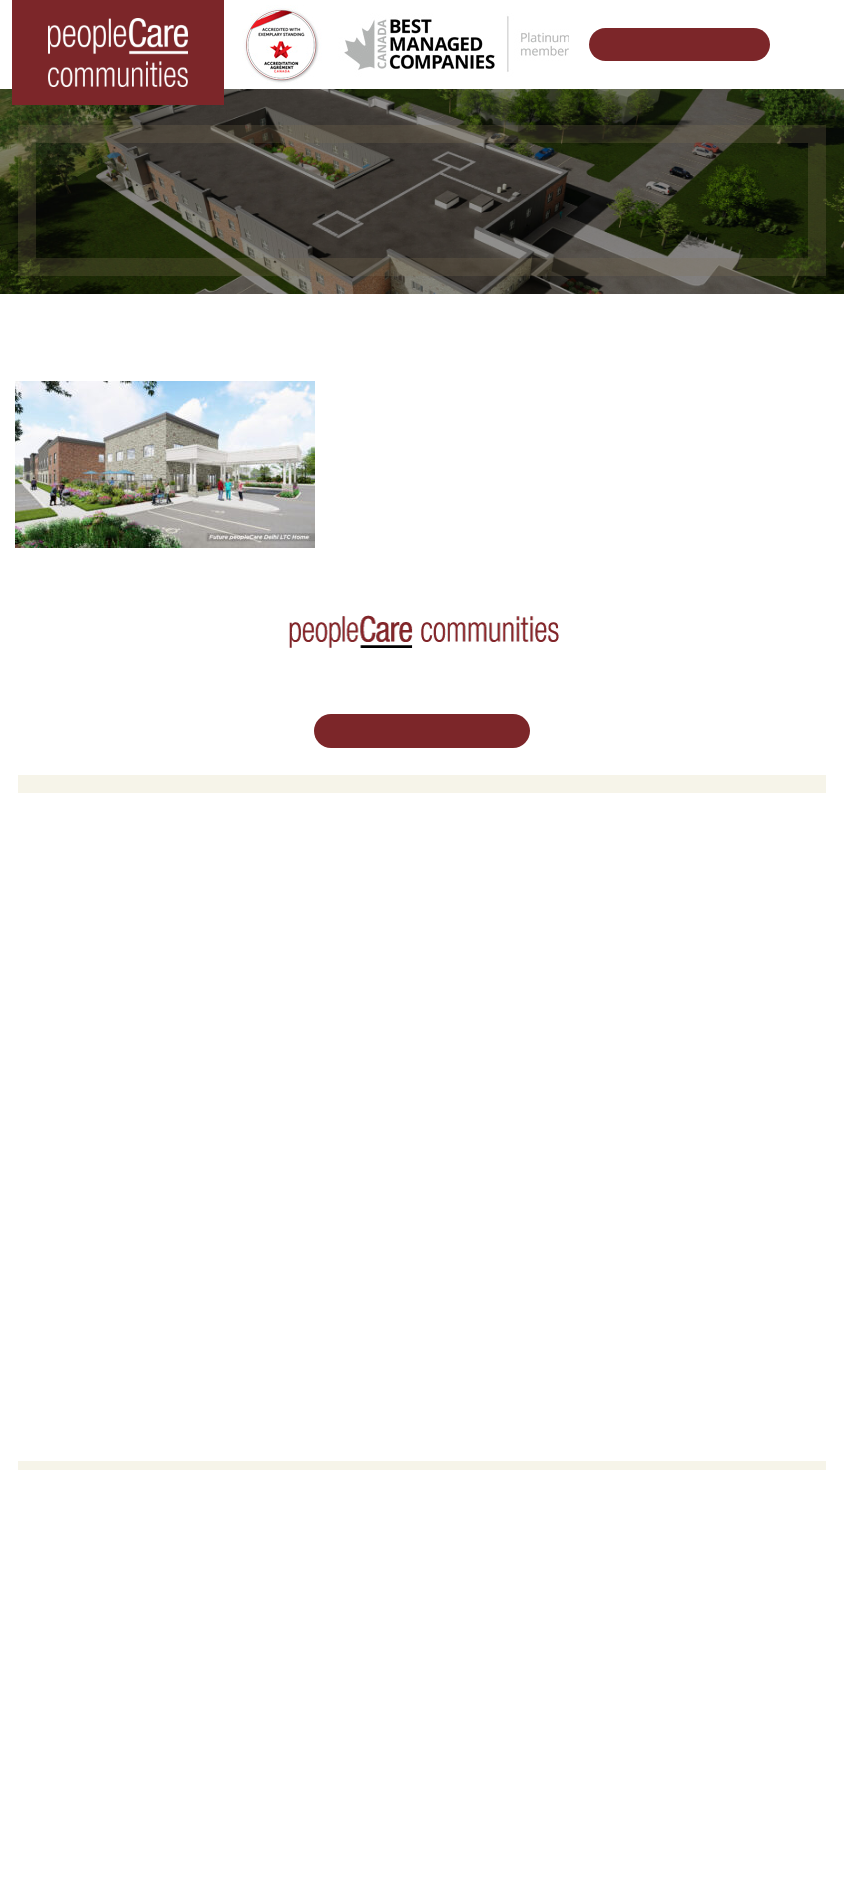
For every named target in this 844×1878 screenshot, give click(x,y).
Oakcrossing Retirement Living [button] (529, 908)
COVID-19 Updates (495, 933)
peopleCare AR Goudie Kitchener (133, 908)
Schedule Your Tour (668, 44)
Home (97, 324)
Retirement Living (494, 882)
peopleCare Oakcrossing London (131, 959)
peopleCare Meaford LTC (108, 1010)
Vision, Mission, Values (506, 1131)
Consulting (469, 1234)
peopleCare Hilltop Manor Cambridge (144, 933)
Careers (57, 1131)
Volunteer (61, 1157)
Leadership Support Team (514, 1157)
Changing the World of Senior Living (274, 324)
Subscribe (467, 1285)
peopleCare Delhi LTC (99, 1036)
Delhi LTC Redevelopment (515, 985)
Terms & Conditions (478, 1831)
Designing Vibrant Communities (538, 324)
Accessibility (474, 1260)
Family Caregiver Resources (522, 959)
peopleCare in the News (509, 1183)
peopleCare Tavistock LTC (111, 985)
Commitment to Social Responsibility (546, 1208)
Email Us (422, 1682)
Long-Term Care (84, 882)
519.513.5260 (422, 1637)
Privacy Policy (590, 1831)
